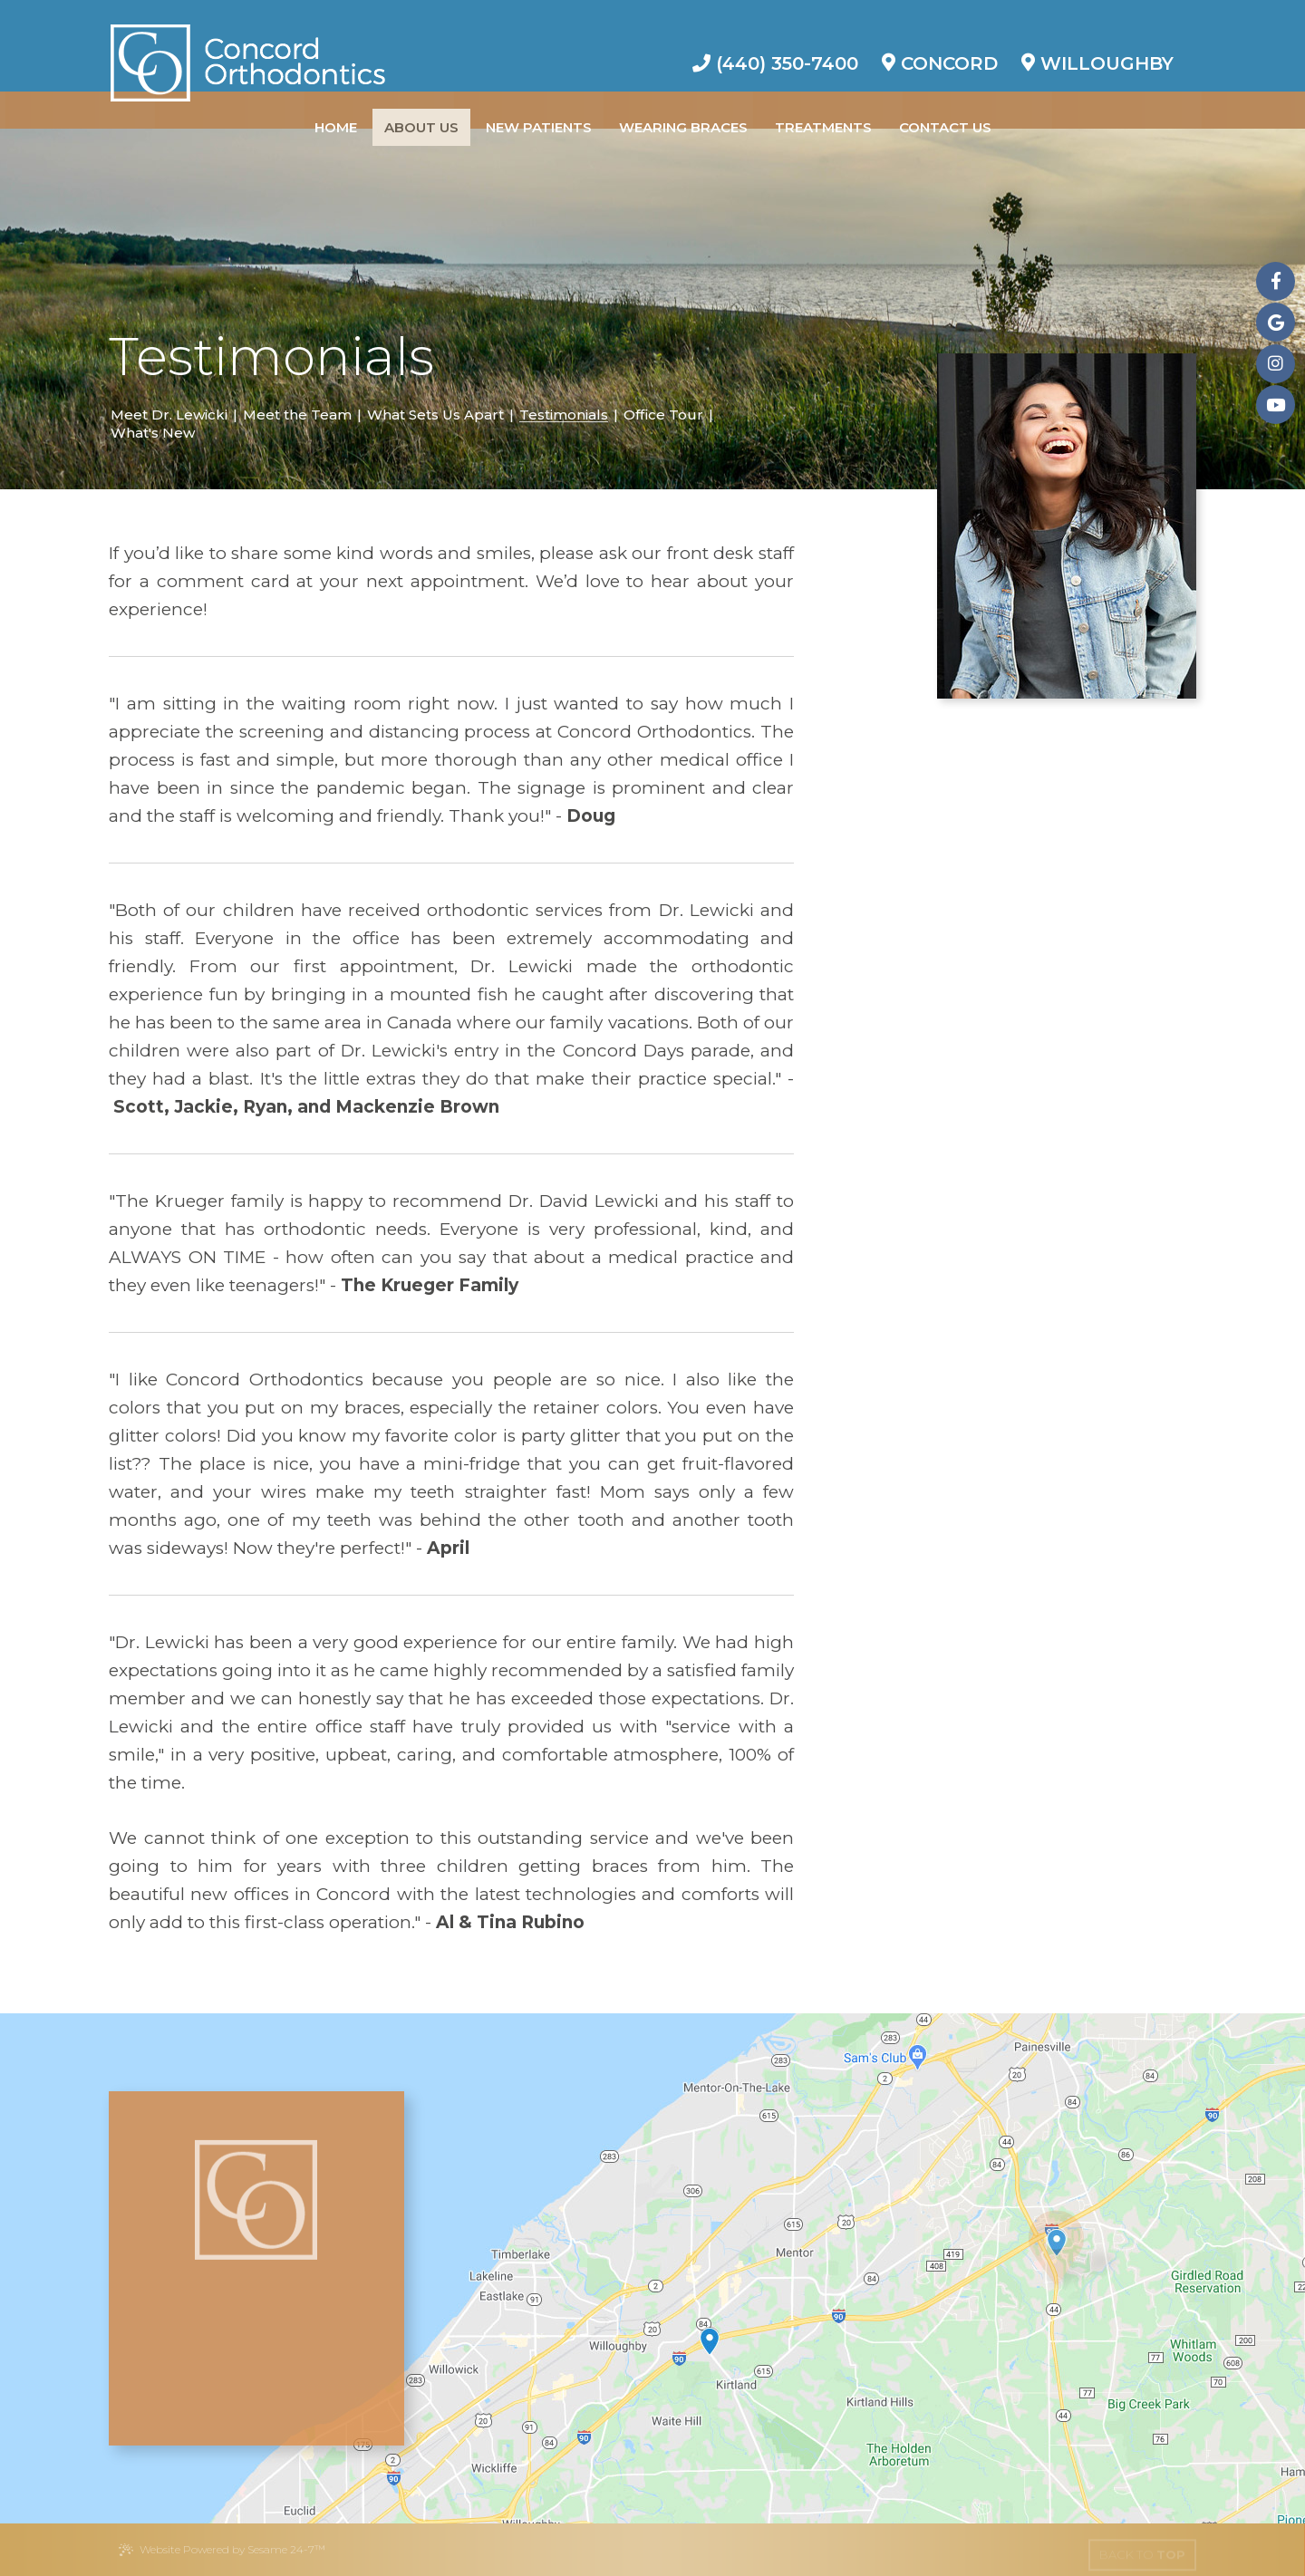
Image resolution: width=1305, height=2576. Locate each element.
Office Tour (663, 415)
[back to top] (1142, 2550)
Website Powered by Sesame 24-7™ (221, 2549)
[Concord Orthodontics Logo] (248, 45)
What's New (153, 433)
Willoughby (1097, 47)
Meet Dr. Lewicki (169, 415)
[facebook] (1275, 281)
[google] (1275, 322)
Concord (940, 47)
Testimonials (563, 415)
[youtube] (1275, 404)
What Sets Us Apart (435, 415)
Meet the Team (297, 415)
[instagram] (1275, 363)
